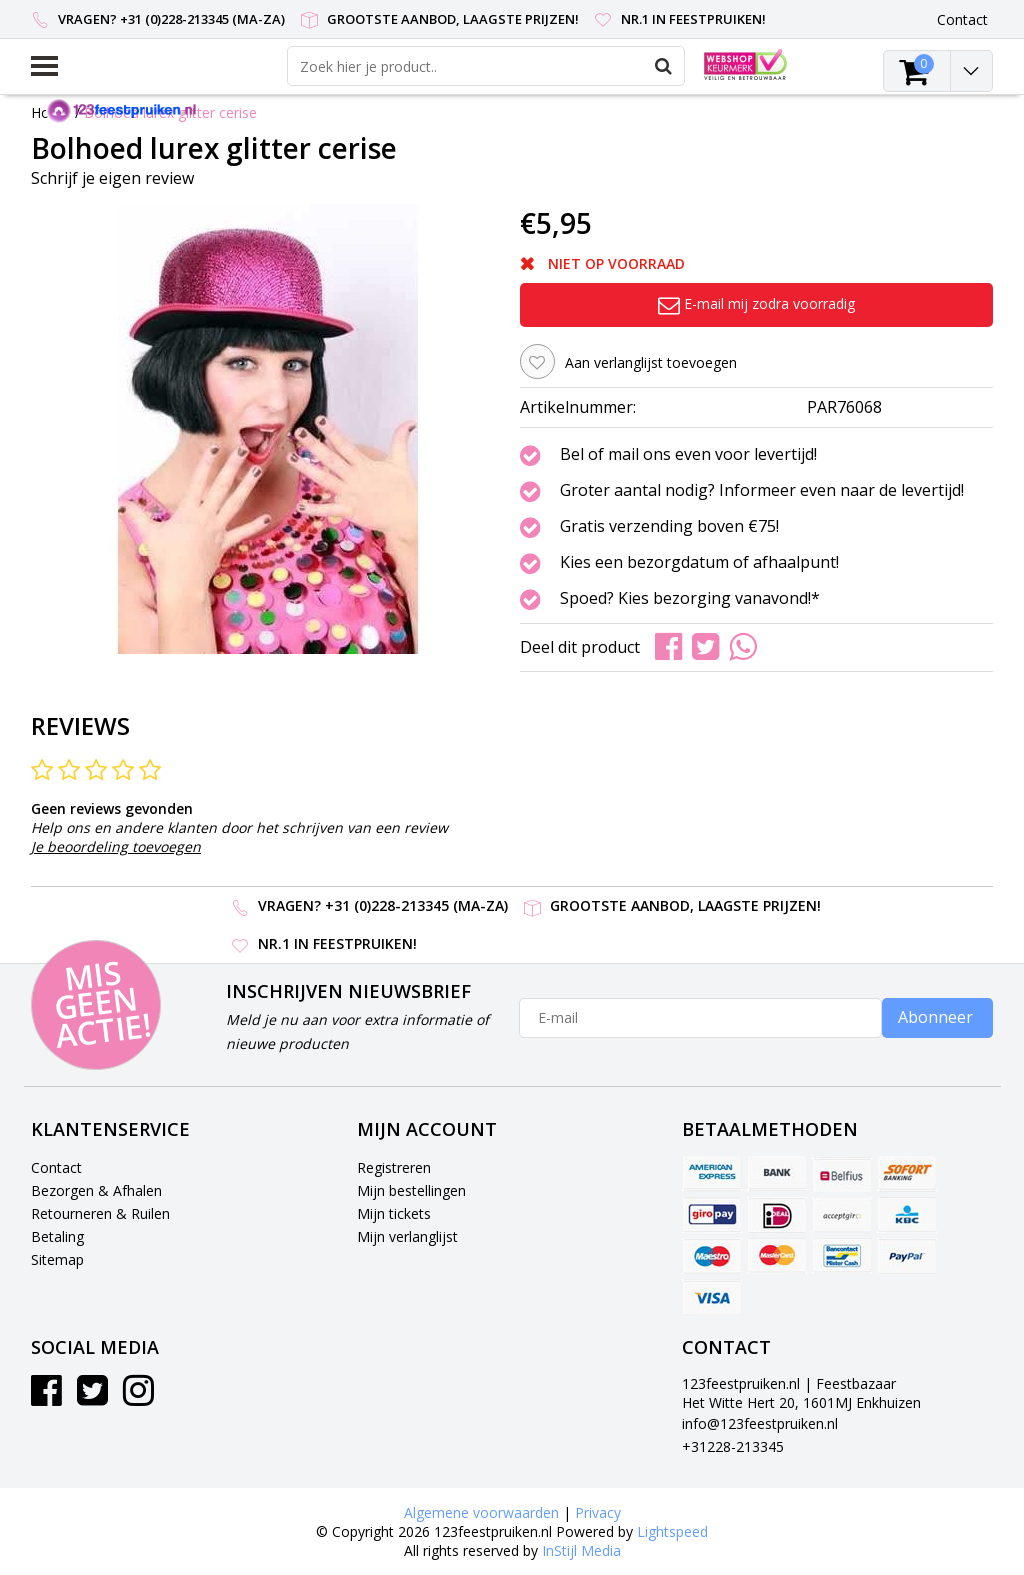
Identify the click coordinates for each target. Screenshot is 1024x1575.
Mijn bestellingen (411, 1190)
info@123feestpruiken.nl (760, 1423)
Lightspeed (672, 1531)
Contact (56, 1167)
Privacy (598, 1512)
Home (51, 112)
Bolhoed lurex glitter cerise (170, 112)
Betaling (57, 1236)
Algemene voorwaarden (481, 1512)
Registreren (394, 1167)
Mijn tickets (394, 1213)
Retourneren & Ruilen (100, 1213)
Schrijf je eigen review (112, 178)
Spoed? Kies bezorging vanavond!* (690, 599)
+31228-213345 (733, 1446)
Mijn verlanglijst (407, 1236)
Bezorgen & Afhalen (96, 1190)
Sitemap (57, 1259)
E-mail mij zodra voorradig (756, 303)
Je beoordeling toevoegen (116, 846)
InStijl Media (581, 1550)
